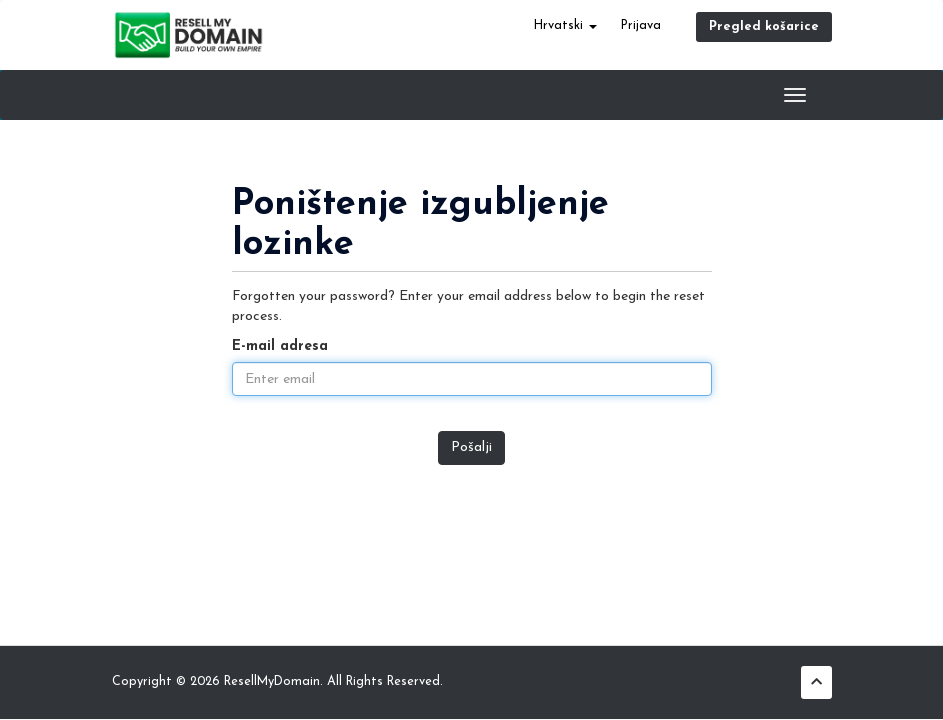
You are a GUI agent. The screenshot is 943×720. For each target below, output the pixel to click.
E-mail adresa (280, 346)
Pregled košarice (764, 27)
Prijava (641, 26)
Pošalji (471, 447)
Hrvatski (565, 26)
